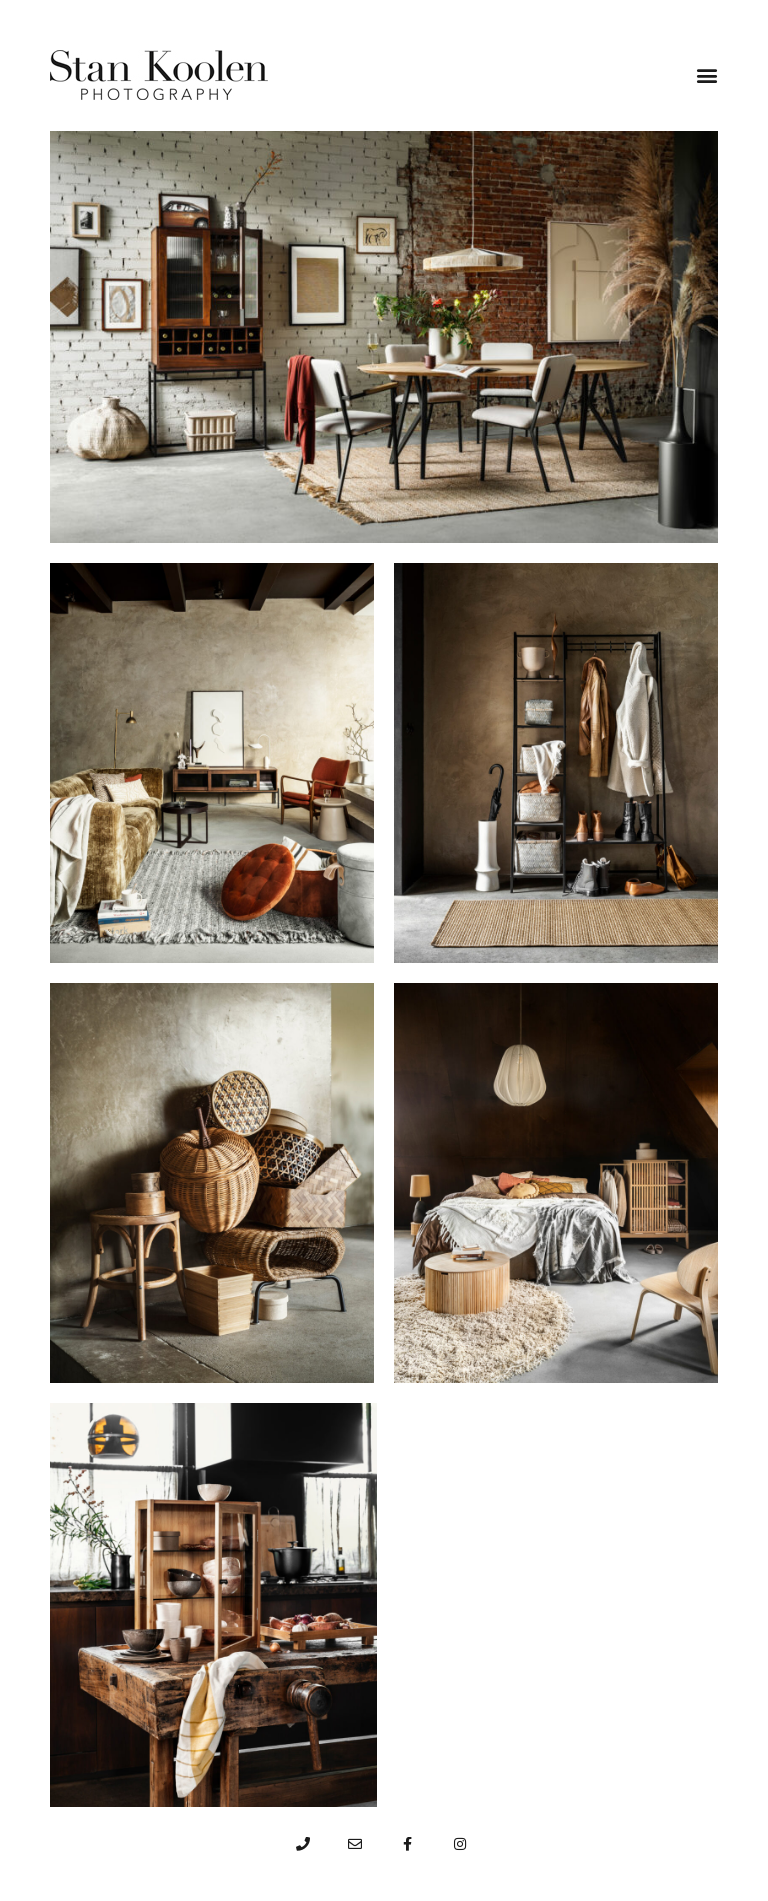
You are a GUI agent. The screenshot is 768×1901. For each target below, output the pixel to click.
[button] (707, 75)
